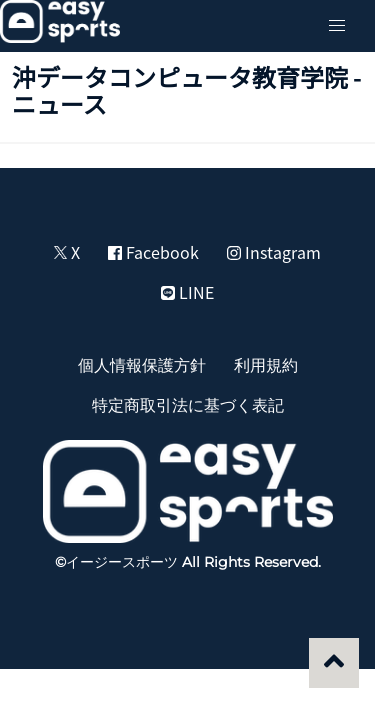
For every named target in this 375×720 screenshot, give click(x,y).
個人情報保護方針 (142, 364)
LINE (187, 292)
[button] (337, 26)
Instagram (274, 252)
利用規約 (266, 364)
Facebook (153, 252)
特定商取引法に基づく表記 (188, 404)
